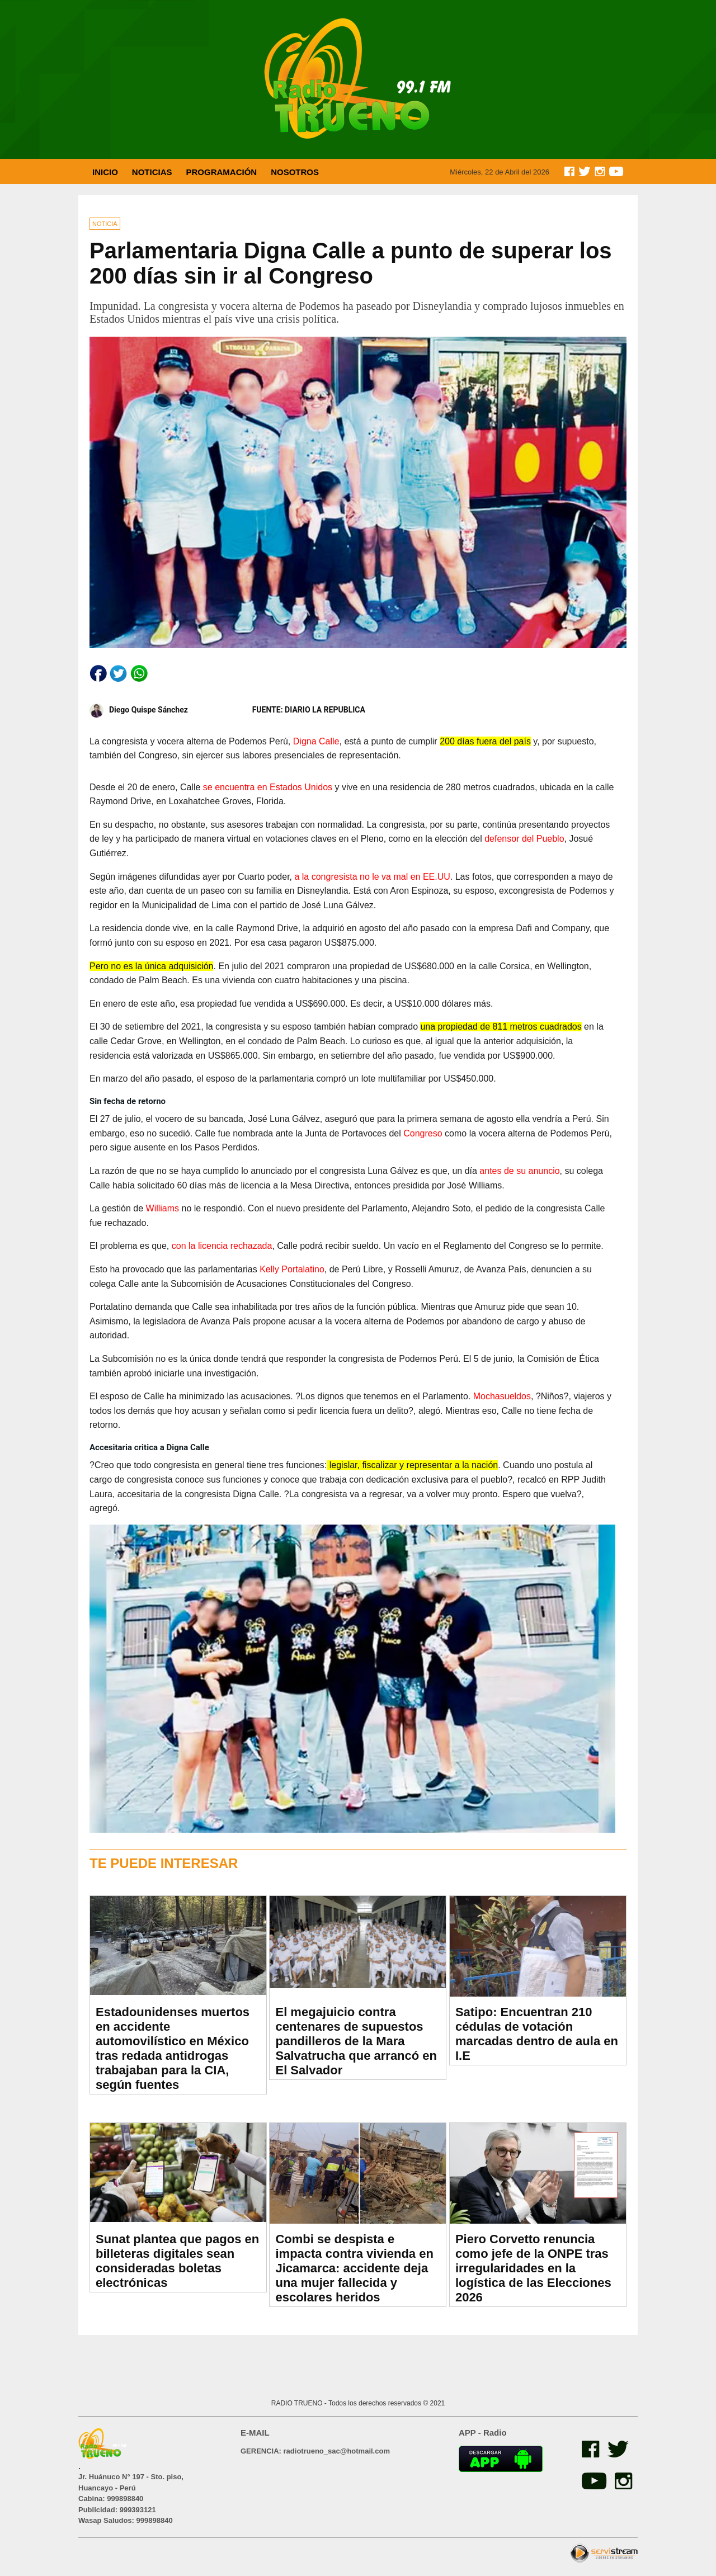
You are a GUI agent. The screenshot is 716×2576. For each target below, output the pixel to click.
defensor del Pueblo (524, 838)
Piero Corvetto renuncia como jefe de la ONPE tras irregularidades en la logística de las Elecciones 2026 (533, 2268)
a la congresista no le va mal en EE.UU (372, 876)
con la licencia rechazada (222, 1246)
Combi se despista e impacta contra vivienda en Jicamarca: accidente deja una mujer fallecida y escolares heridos (354, 2268)
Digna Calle (316, 741)
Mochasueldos (502, 1396)
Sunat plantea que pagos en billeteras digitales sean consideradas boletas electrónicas (177, 2261)
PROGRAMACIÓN (221, 172)
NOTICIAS (152, 172)
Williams (163, 1208)
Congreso (422, 1133)
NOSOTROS (295, 172)
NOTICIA (104, 223)
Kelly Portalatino (292, 1269)
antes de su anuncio (519, 1171)
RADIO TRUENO (297, 2403)
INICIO (105, 172)
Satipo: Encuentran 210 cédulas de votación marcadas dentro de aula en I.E (536, 2034)
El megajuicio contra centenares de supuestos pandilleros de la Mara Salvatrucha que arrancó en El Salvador (356, 2041)
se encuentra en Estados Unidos (267, 787)
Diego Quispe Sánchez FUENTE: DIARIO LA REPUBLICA (227, 711)
